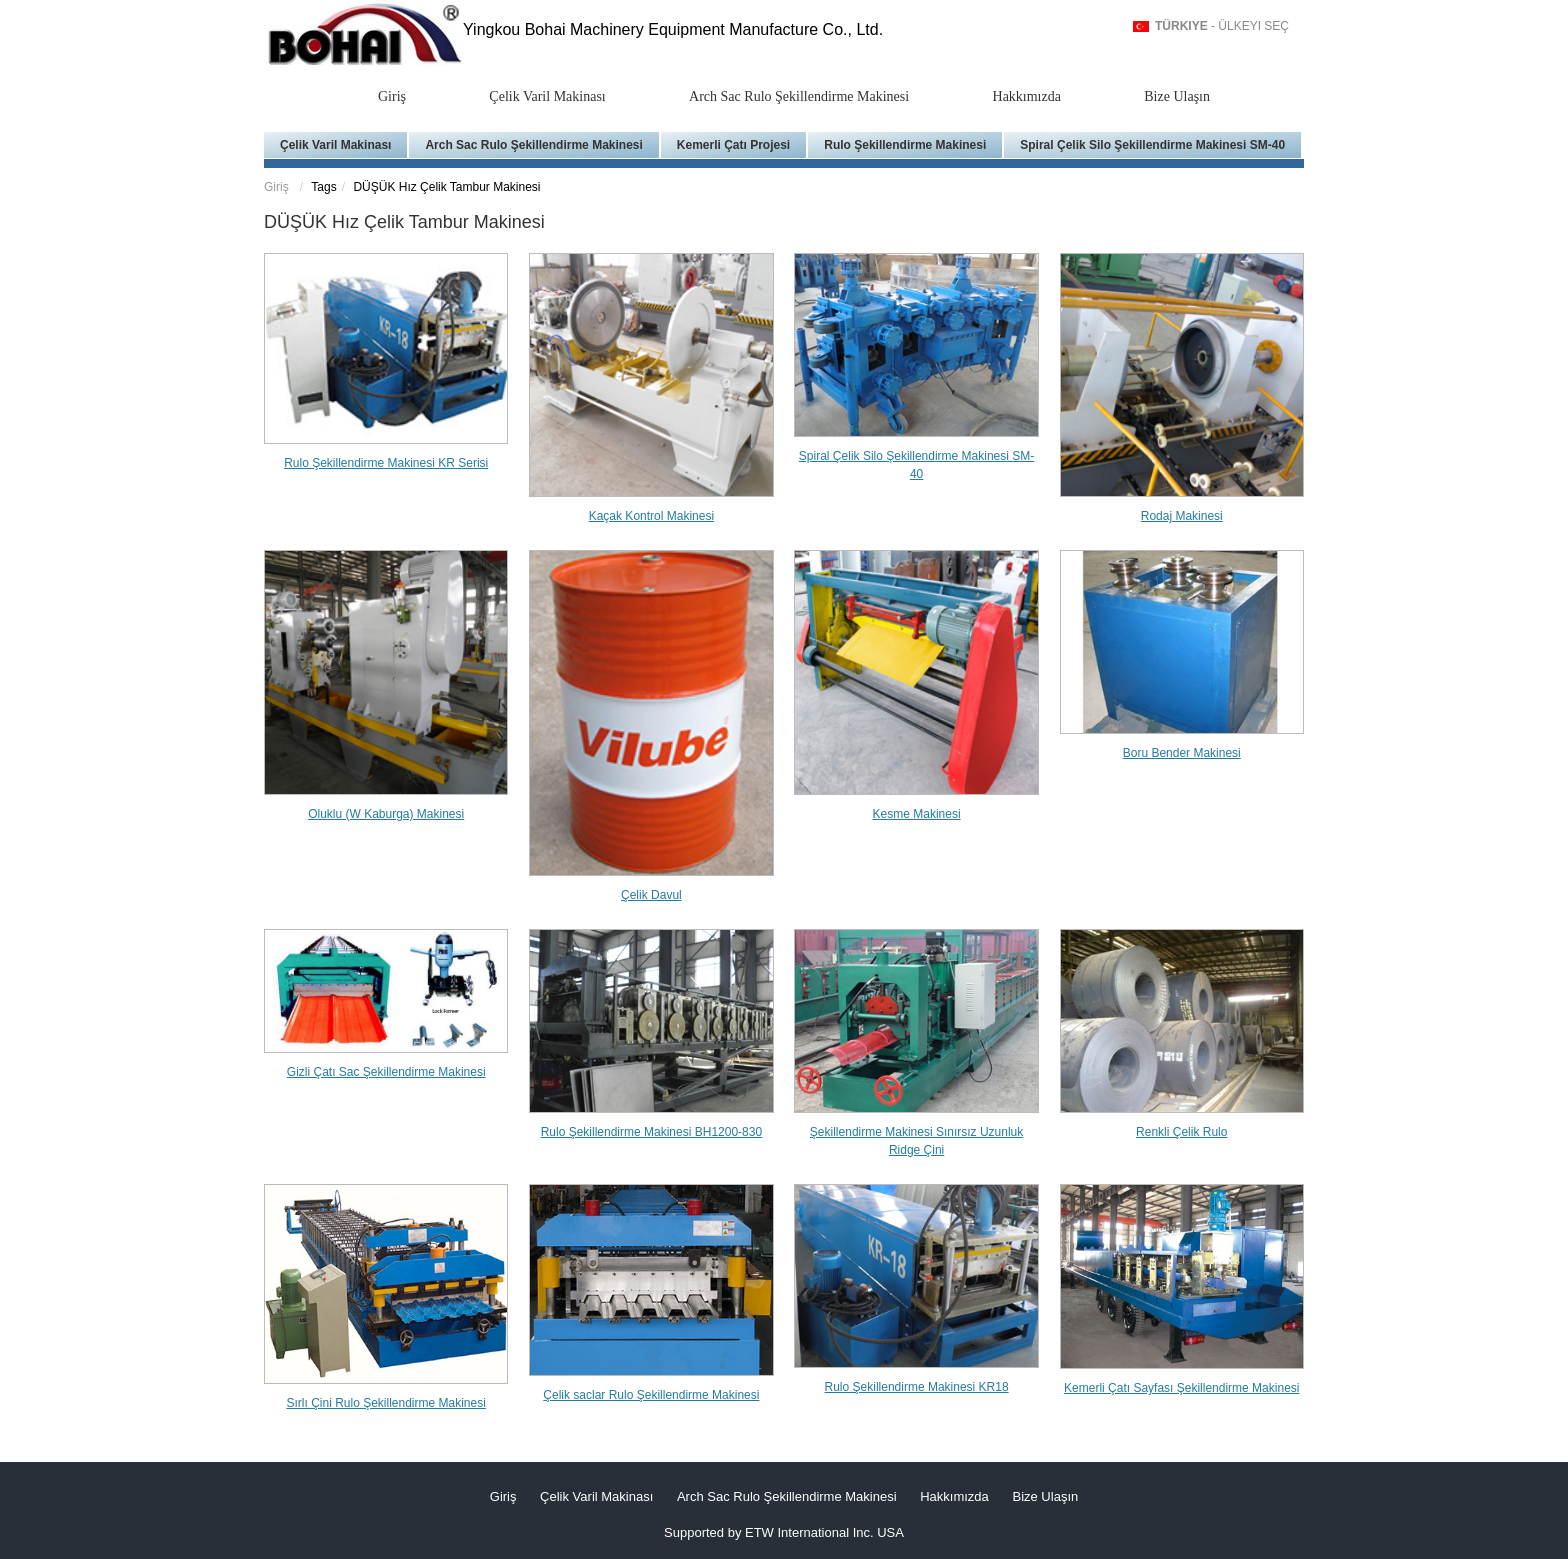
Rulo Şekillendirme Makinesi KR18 (917, 1387)
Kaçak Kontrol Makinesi (651, 516)
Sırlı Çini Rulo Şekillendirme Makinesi (385, 1403)
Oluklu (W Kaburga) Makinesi (386, 814)
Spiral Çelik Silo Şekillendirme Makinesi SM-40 (1152, 145)
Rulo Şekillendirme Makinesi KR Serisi (386, 463)
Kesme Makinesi (917, 814)
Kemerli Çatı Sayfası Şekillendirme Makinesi (1181, 1388)
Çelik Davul (651, 895)
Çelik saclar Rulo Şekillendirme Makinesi (651, 1395)
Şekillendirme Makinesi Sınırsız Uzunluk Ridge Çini (916, 1141)
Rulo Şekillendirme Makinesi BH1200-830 (651, 1132)
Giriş (392, 96)
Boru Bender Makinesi (1182, 753)
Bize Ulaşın (1177, 96)
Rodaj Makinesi (1182, 516)
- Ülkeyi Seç (1222, 26)
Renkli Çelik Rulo (1181, 1132)
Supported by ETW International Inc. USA (784, 1532)
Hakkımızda (1027, 96)
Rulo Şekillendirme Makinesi (905, 145)
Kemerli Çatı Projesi (733, 145)
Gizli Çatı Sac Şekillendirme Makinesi (386, 1072)
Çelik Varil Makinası (547, 96)
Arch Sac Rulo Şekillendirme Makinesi (799, 96)
